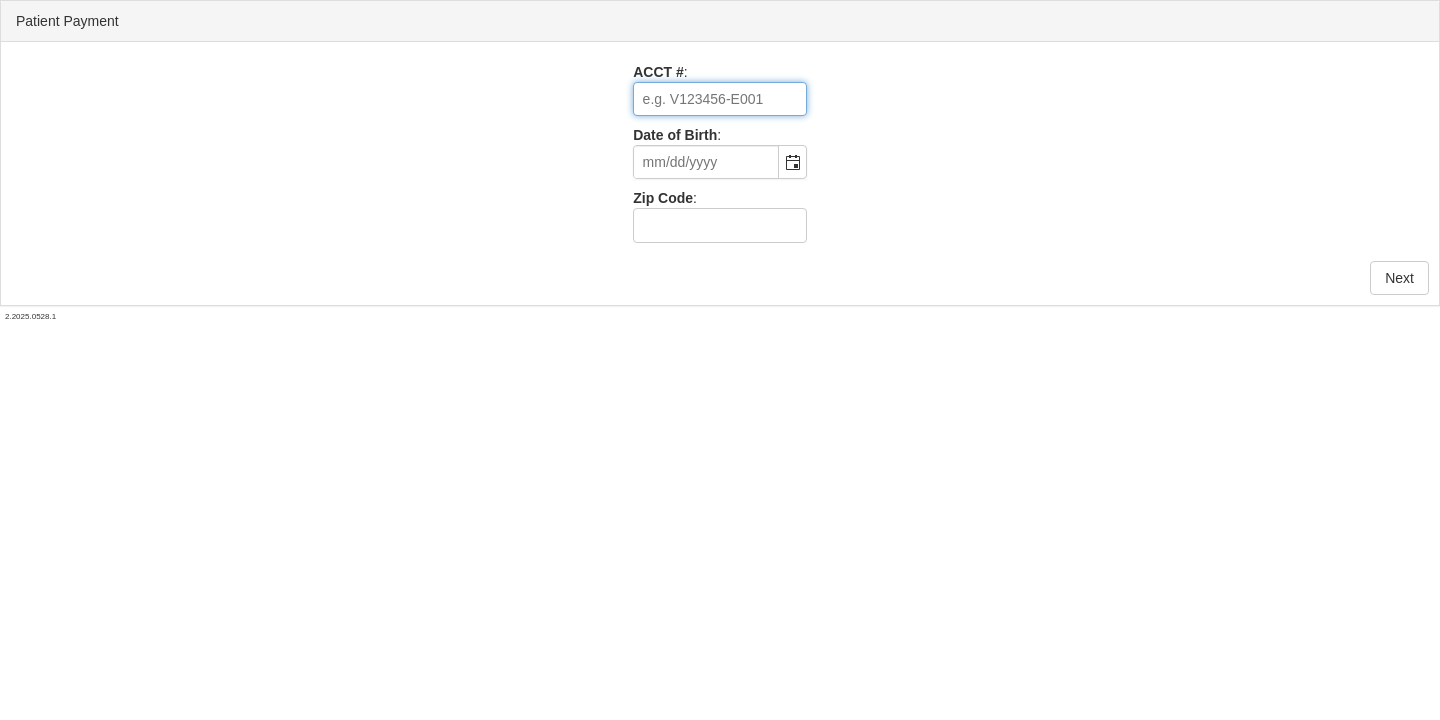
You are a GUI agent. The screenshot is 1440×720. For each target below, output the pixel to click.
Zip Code (663, 198)
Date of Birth (675, 135)
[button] (792, 162)
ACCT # (658, 72)
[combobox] (706, 162)
